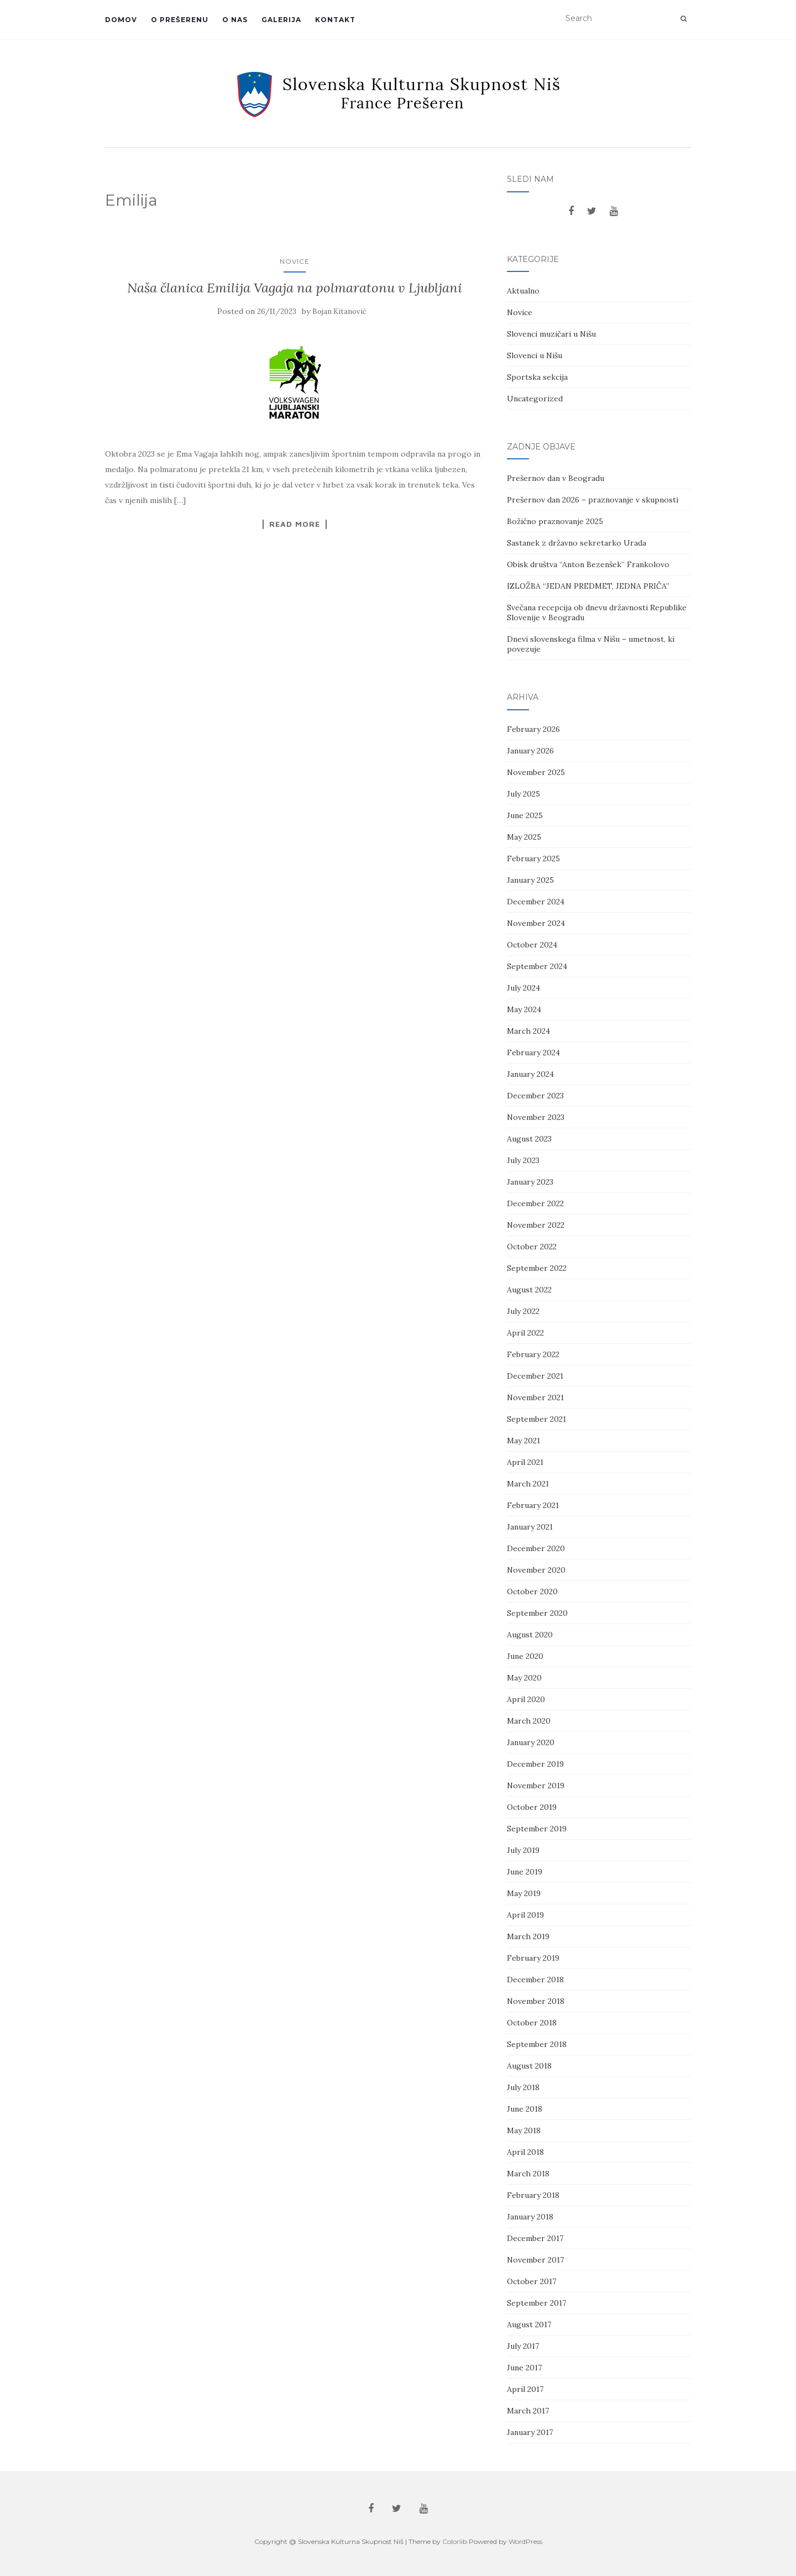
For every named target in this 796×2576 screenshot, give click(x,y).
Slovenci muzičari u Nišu (551, 334)
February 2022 (533, 1354)
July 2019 (523, 1850)
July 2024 (523, 988)
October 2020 (532, 1591)
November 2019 (535, 1785)
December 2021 (535, 1376)
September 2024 (537, 966)
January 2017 (530, 2432)
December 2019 (535, 1764)
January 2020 (530, 1742)
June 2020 (525, 1656)
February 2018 (533, 2195)
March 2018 (528, 2174)
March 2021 (528, 1484)
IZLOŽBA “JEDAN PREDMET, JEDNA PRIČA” (588, 586)
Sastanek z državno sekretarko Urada (576, 543)
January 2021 (530, 1527)
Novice (295, 261)
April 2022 (525, 1333)
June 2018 (524, 2109)
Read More (294, 524)
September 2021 (536, 1419)
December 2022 (535, 1203)
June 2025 (525, 815)
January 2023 (530, 1182)
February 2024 (533, 1052)
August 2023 (529, 1139)
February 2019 (533, 1958)
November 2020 (536, 1570)
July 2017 (523, 2346)
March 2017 (528, 2411)
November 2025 (536, 772)
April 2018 (525, 2152)
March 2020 (529, 1721)
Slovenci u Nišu (534, 355)
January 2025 (530, 880)
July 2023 (523, 1160)
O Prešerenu (179, 19)
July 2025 (523, 794)
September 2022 (537, 1268)
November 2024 (536, 923)
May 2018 (524, 2130)
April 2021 (525, 1462)
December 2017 (535, 2238)
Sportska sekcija (537, 377)
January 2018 (530, 2217)
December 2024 (535, 902)
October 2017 (531, 2281)
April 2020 (526, 1699)
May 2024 (524, 1009)
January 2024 (530, 1074)
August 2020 (530, 1635)
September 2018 (537, 2044)
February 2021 (533, 1505)
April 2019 (525, 1915)
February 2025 (533, 858)
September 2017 (536, 2303)
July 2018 (523, 2087)
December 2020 (536, 1548)
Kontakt (335, 19)
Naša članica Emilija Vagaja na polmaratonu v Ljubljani (294, 287)
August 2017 (529, 2324)
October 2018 (532, 2023)
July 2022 (523, 1311)
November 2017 (535, 2260)
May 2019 (524, 1893)
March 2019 (528, 1936)
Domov (121, 19)
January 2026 (530, 751)
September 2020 (537, 1613)
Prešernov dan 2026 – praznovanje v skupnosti (592, 500)
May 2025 (524, 837)
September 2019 (537, 1829)
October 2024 (532, 945)
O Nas (235, 19)
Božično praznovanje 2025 (555, 521)
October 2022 (532, 1247)
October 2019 (532, 1807)
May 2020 (524, 1678)
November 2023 (535, 1117)
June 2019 (524, 1872)
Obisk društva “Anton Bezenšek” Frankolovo (588, 564)
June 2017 (524, 2368)
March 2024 (528, 1031)
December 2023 (535, 1096)
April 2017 (525, 2389)
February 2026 (533, 729)
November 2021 (535, 1397)
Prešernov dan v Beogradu (555, 478)
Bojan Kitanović (339, 311)
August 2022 (529, 1290)
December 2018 (535, 1980)
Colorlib (454, 2541)
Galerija (281, 19)
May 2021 (523, 1441)
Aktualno (523, 291)
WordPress (525, 2541)
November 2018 (535, 2001)
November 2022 (535, 1225)
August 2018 (529, 2066)
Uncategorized (535, 399)
